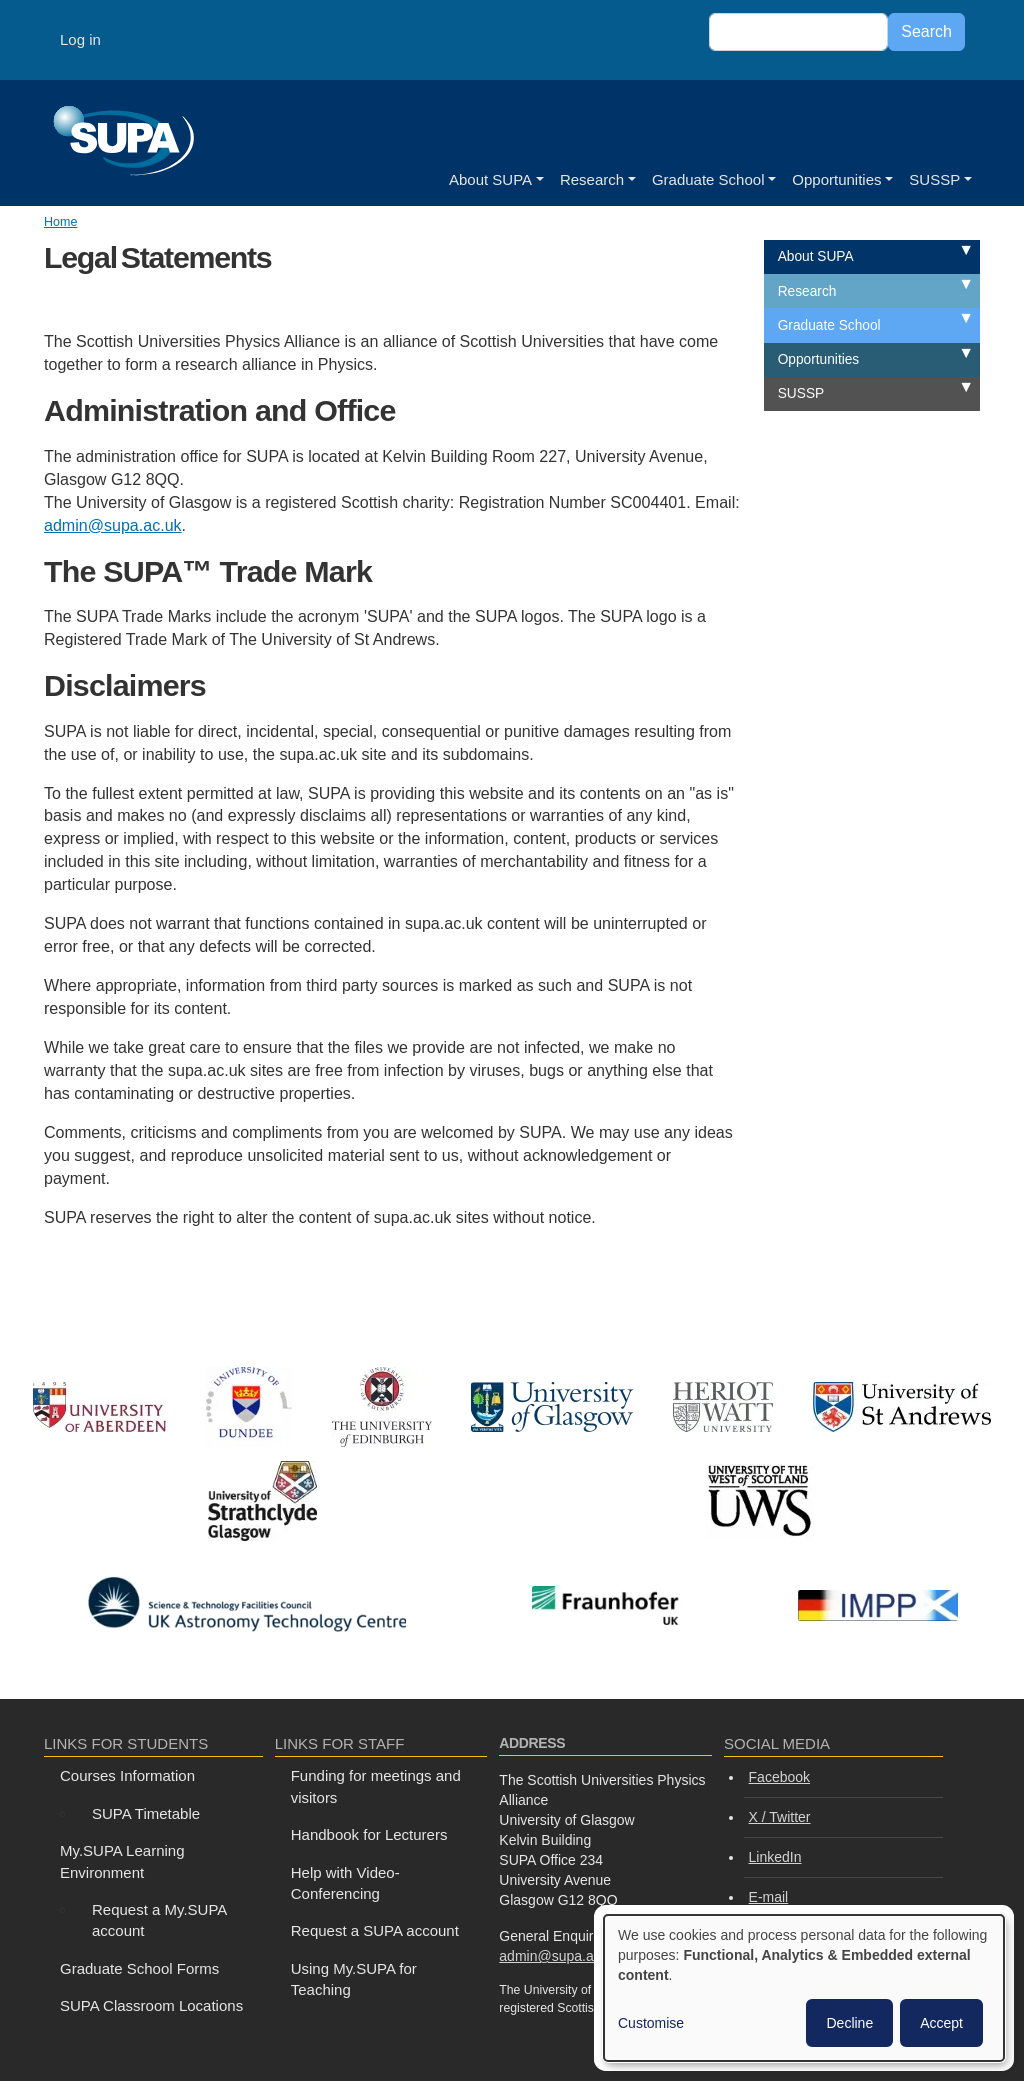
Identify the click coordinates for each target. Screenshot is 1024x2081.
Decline (849, 2023)
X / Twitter (780, 1817)
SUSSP (934, 179)
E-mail (769, 1897)
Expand (943, 252)
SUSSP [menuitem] (801, 393)
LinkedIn (775, 1857)
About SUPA (490, 179)
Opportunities (836, 179)
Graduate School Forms (139, 1968)
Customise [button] (651, 2023)
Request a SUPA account (375, 1930)
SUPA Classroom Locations (151, 2005)
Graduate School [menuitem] (829, 325)
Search (926, 31)
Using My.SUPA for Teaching (354, 1979)
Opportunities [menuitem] (819, 359)
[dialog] (804, 1988)
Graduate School (708, 179)
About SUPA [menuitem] (816, 256)
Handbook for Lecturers (369, 1834)
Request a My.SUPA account (159, 1920)
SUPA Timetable (146, 1813)
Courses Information (127, 1775)
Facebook (779, 1777)
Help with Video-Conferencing (345, 1883)
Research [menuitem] (807, 291)
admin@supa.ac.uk (113, 525)
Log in (80, 39)
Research (592, 179)
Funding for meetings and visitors (376, 1786)
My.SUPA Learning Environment (122, 1861)
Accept (941, 2023)
